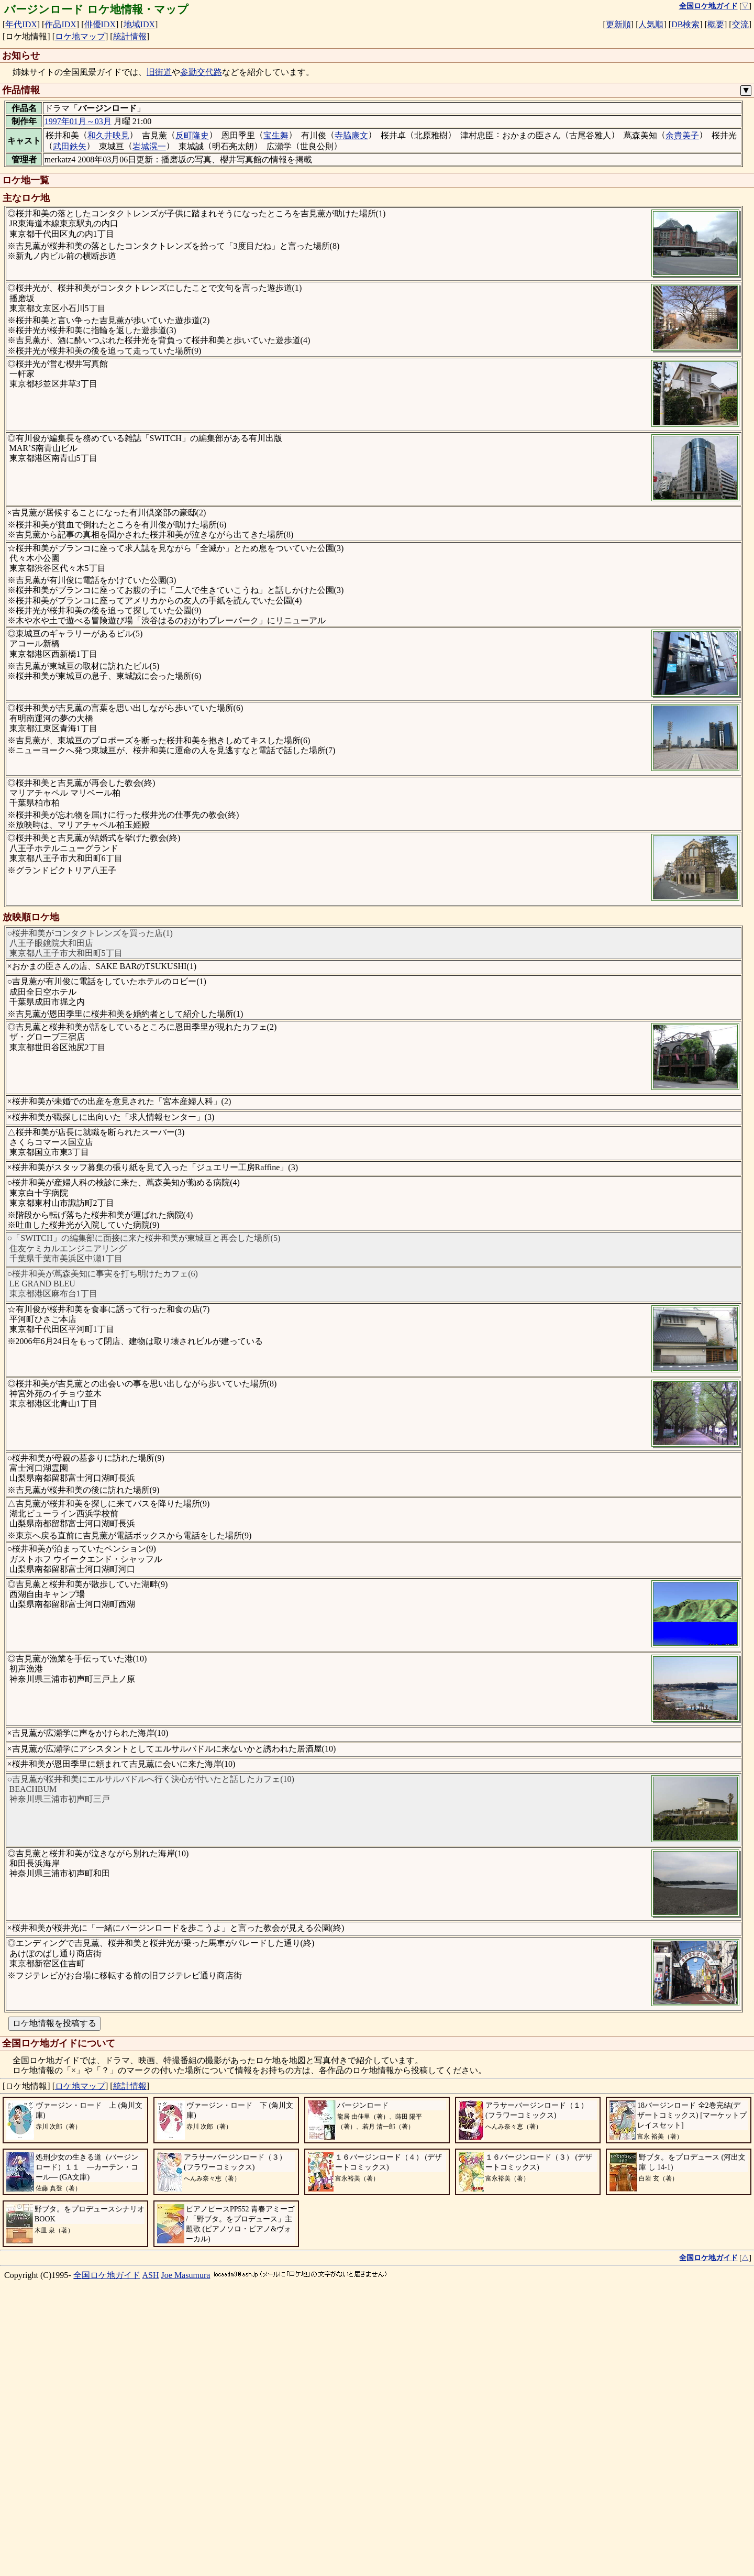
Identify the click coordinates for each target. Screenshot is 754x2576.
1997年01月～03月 (78, 121)
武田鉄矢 (69, 146)
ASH (150, 2548)
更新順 (618, 24)
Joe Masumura (185, 2548)
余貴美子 (682, 135)
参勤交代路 (201, 72)
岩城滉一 (149, 146)
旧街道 (159, 72)
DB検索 (685, 24)
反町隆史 (192, 135)
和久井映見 (108, 135)
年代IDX (21, 24)
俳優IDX (100, 24)
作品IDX (60, 24)
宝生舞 (276, 135)
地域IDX (139, 24)
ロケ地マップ (80, 36)
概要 (715, 24)
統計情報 (130, 36)
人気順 (650, 24)
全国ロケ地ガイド (106, 2548)
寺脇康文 (351, 135)
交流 (740, 24)
